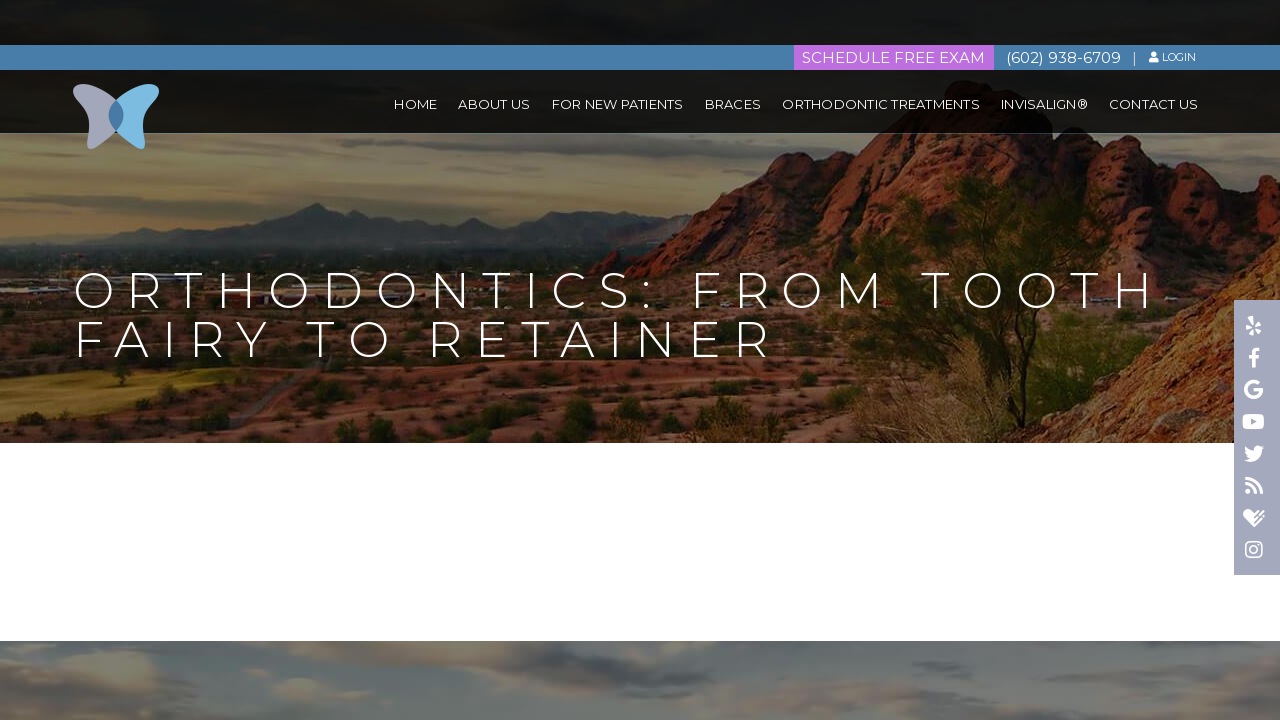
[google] (1255, 392)
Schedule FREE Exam (890, 12)
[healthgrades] (1255, 520)
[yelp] (1255, 328)
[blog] (1255, 488)
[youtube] (1255, 424)
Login (1172, 12)
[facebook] (1255, 360)
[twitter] (1255, 456)
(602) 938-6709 (1061, 12)
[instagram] (1255, 552)
